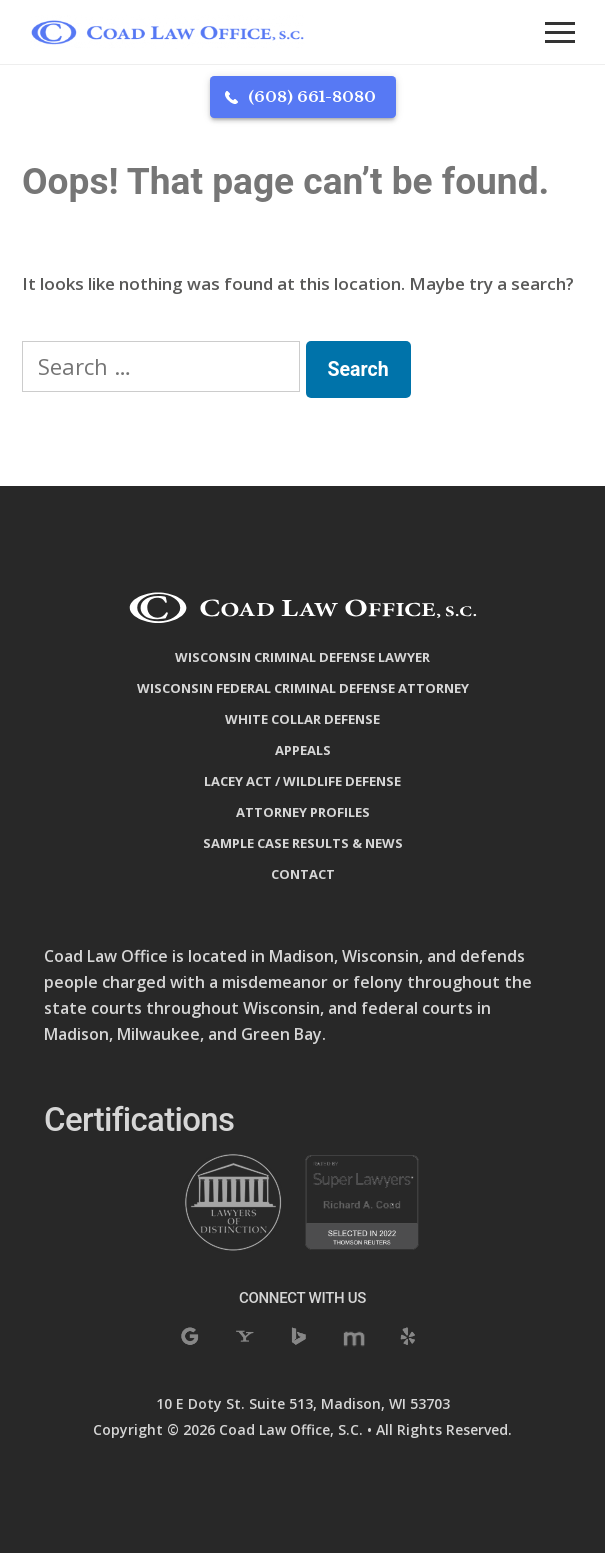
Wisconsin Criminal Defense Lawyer (302, 657)
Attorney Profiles (303, 812)
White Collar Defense (302, 719)
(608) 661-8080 (312, 96)
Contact (303, 874)
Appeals (303, 750)
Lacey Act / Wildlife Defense (302, 781)
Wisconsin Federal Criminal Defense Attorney (303, 688)
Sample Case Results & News (303, 843)
